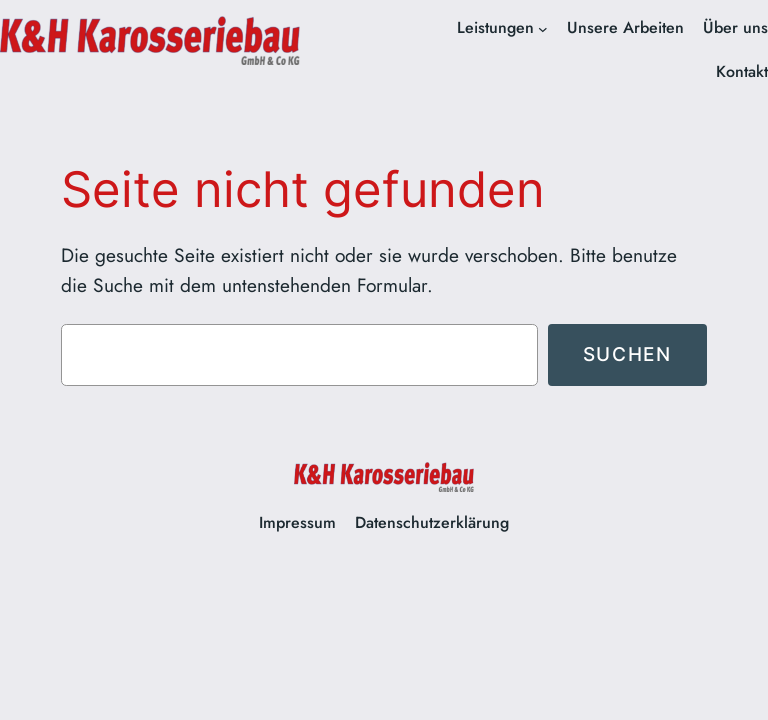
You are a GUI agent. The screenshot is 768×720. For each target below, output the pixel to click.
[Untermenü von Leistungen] (543, 29)
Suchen (627, 354)
